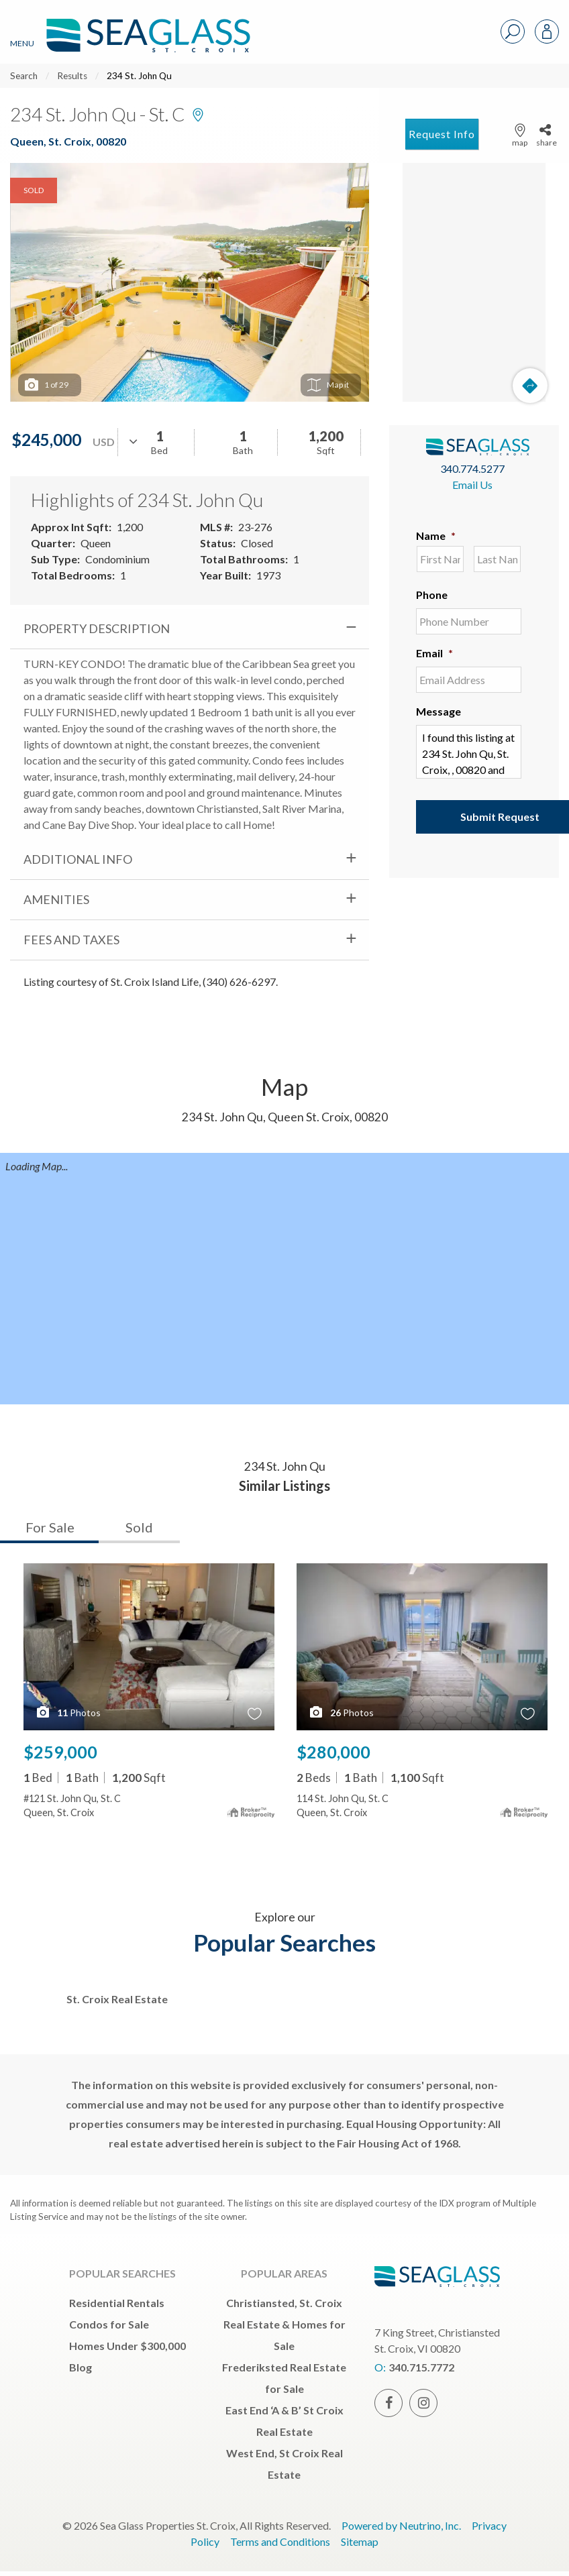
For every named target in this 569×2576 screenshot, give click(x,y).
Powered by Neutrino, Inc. (401, 2525)
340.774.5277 (472, 468)
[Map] (474, 282)
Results (72, 75)
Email (434, 653)
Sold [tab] (139, 1527)
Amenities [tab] (56, 899)
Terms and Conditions (280, 2541)
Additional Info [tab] (77, 859)
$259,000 (60, 1752)
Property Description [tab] (96, 628)
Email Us (472, 484)
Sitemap (359, 2541)
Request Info (442, 133)
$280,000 (333, 1752)
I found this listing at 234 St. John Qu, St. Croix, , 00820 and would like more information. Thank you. (468, 752)
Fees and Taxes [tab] (71, 939)
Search (24, 75)
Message (438, 711)
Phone (432, 594)
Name (436, 535)
